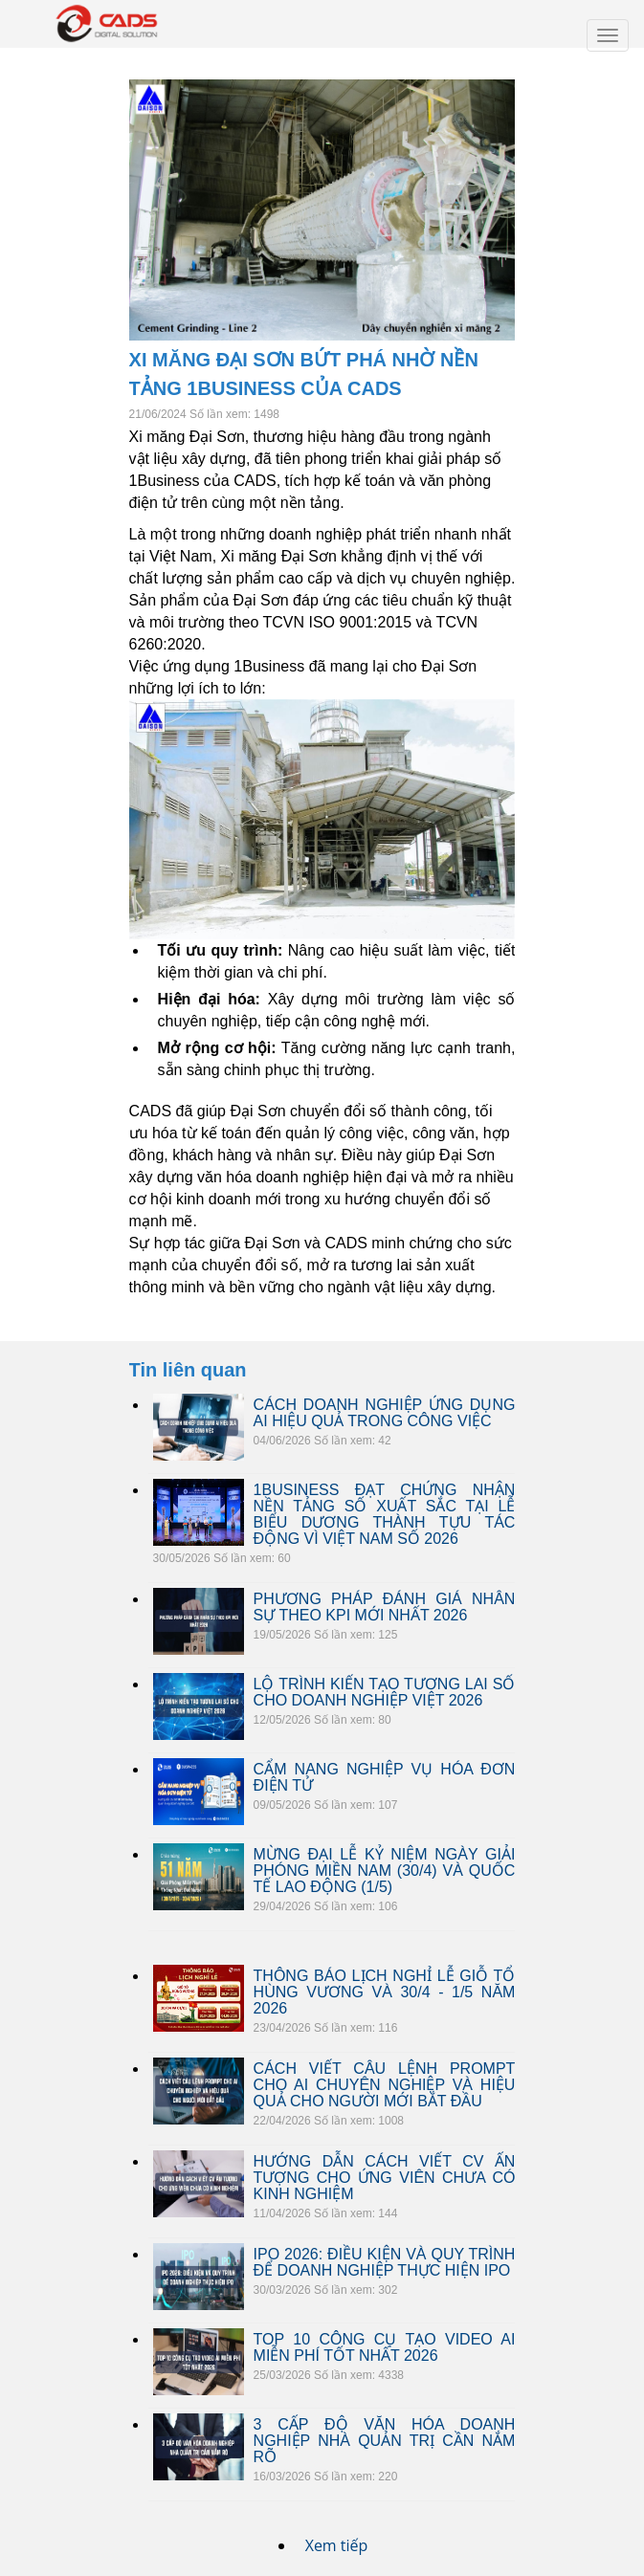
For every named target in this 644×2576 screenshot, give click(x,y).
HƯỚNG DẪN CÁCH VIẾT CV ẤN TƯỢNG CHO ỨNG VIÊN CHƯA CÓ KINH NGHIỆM (385, 2177)
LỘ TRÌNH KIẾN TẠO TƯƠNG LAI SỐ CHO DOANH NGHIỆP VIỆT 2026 (385, 1692)
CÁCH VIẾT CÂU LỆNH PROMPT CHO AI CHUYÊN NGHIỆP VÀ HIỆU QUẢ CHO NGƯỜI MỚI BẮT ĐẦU (385, 2084)
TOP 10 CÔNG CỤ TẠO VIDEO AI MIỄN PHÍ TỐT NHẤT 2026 (385, 2347)
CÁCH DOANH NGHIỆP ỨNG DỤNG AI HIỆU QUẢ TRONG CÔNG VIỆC (385, 1413)
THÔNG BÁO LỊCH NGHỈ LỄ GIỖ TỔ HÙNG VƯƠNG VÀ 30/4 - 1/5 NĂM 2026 (385, 1992)
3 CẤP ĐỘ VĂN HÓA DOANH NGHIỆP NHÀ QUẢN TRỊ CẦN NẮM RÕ (385, 2440)
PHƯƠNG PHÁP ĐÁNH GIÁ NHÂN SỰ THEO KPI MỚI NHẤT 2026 (385, 1607)
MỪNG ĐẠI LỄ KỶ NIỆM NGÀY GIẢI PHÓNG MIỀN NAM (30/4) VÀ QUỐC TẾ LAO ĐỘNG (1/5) (385, 1870)
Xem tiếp (336, 2545)
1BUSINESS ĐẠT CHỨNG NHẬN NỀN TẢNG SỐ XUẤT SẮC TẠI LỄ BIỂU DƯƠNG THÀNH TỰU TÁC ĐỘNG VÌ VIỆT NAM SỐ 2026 (385, 1514)
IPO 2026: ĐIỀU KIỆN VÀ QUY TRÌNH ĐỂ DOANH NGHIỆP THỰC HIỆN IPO (385, 2262)
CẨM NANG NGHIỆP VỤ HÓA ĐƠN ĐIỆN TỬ (385, 1777)
